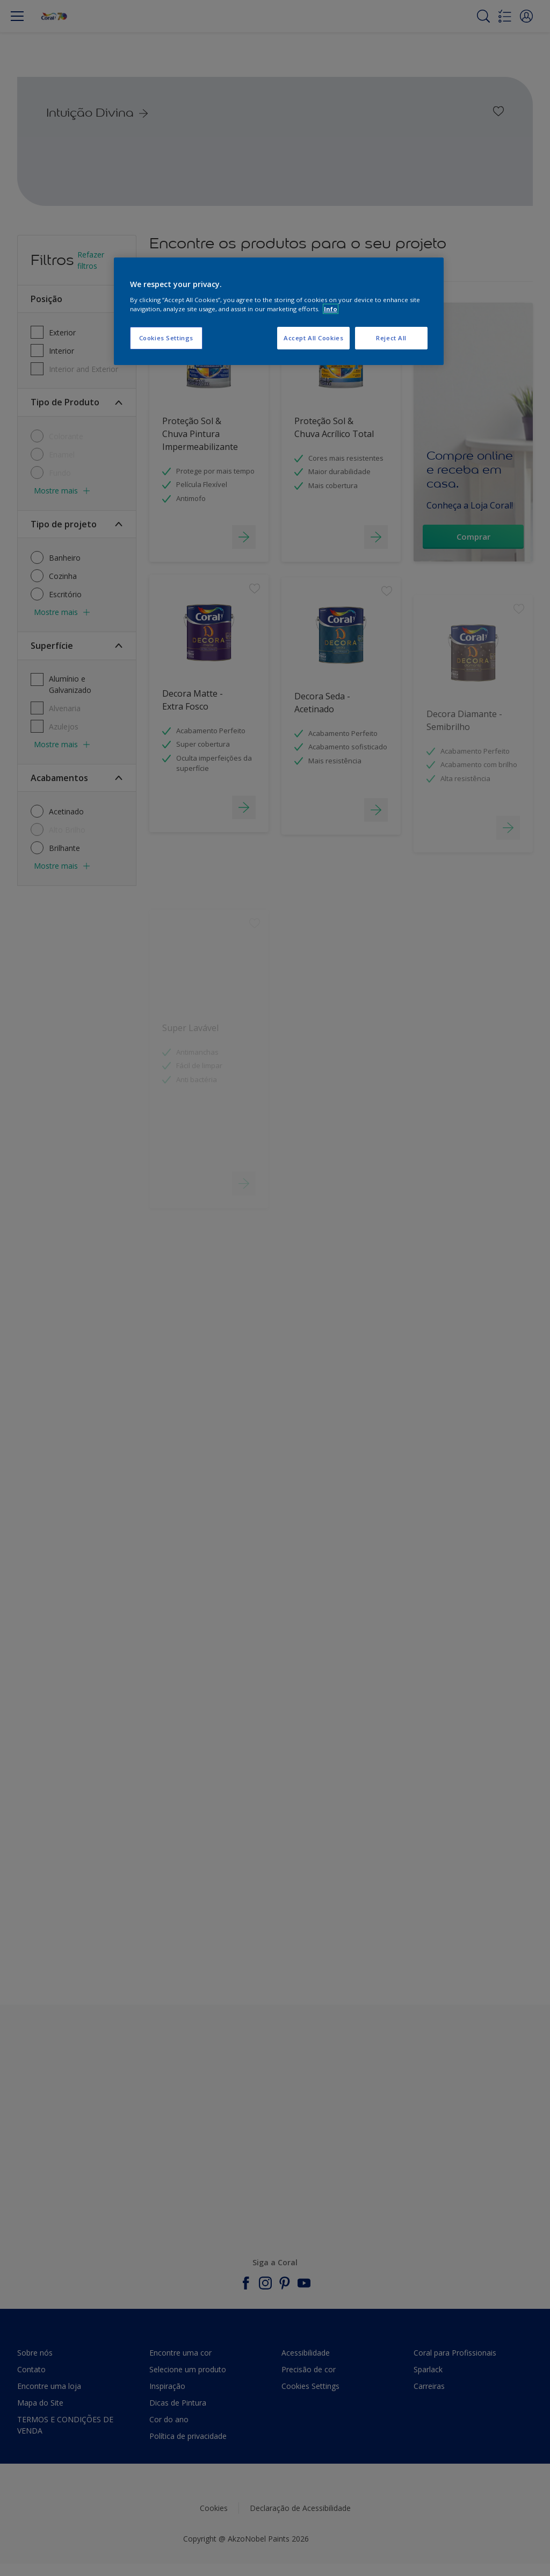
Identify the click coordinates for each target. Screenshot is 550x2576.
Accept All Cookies (313, 338)
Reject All (391, 338)
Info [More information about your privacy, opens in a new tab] (330, 309)
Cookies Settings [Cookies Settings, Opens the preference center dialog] (166, 338)
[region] (279, 311)
